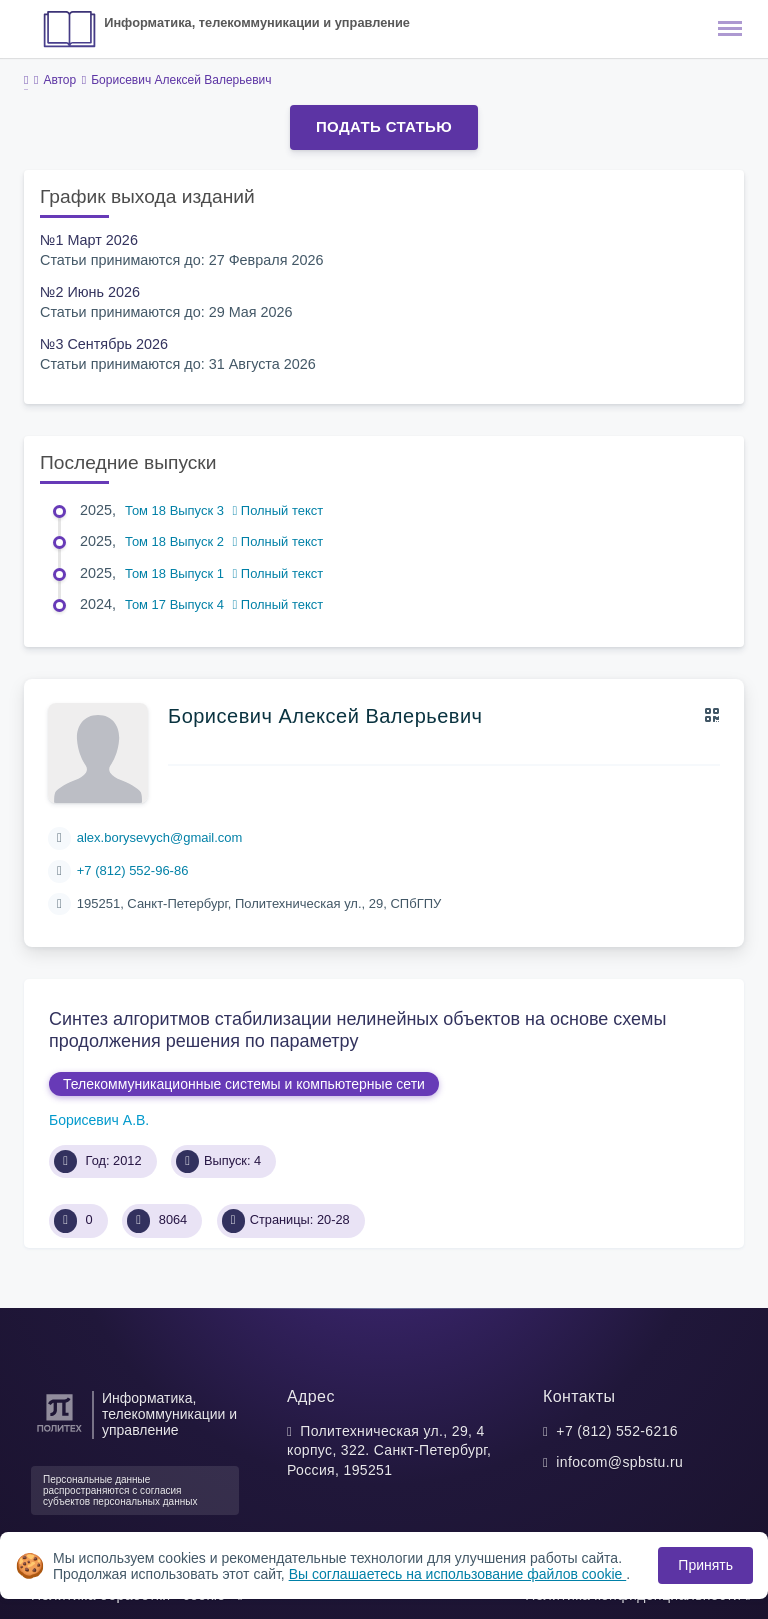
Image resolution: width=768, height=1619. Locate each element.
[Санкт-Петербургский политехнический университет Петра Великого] (59, 1432)
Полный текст (278, 510)
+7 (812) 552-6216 (617, 1431)
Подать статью (384, 126)
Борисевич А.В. (99, 1120)
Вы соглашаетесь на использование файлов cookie (458, 1574)
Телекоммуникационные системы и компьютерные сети (244, 1084)
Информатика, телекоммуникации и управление (257, 22)
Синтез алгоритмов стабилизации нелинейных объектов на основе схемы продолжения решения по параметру (357, 1030)
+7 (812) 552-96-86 (133, 870)
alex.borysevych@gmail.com (160, 837)
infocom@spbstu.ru (619, 1462)
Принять (705, 1565)
